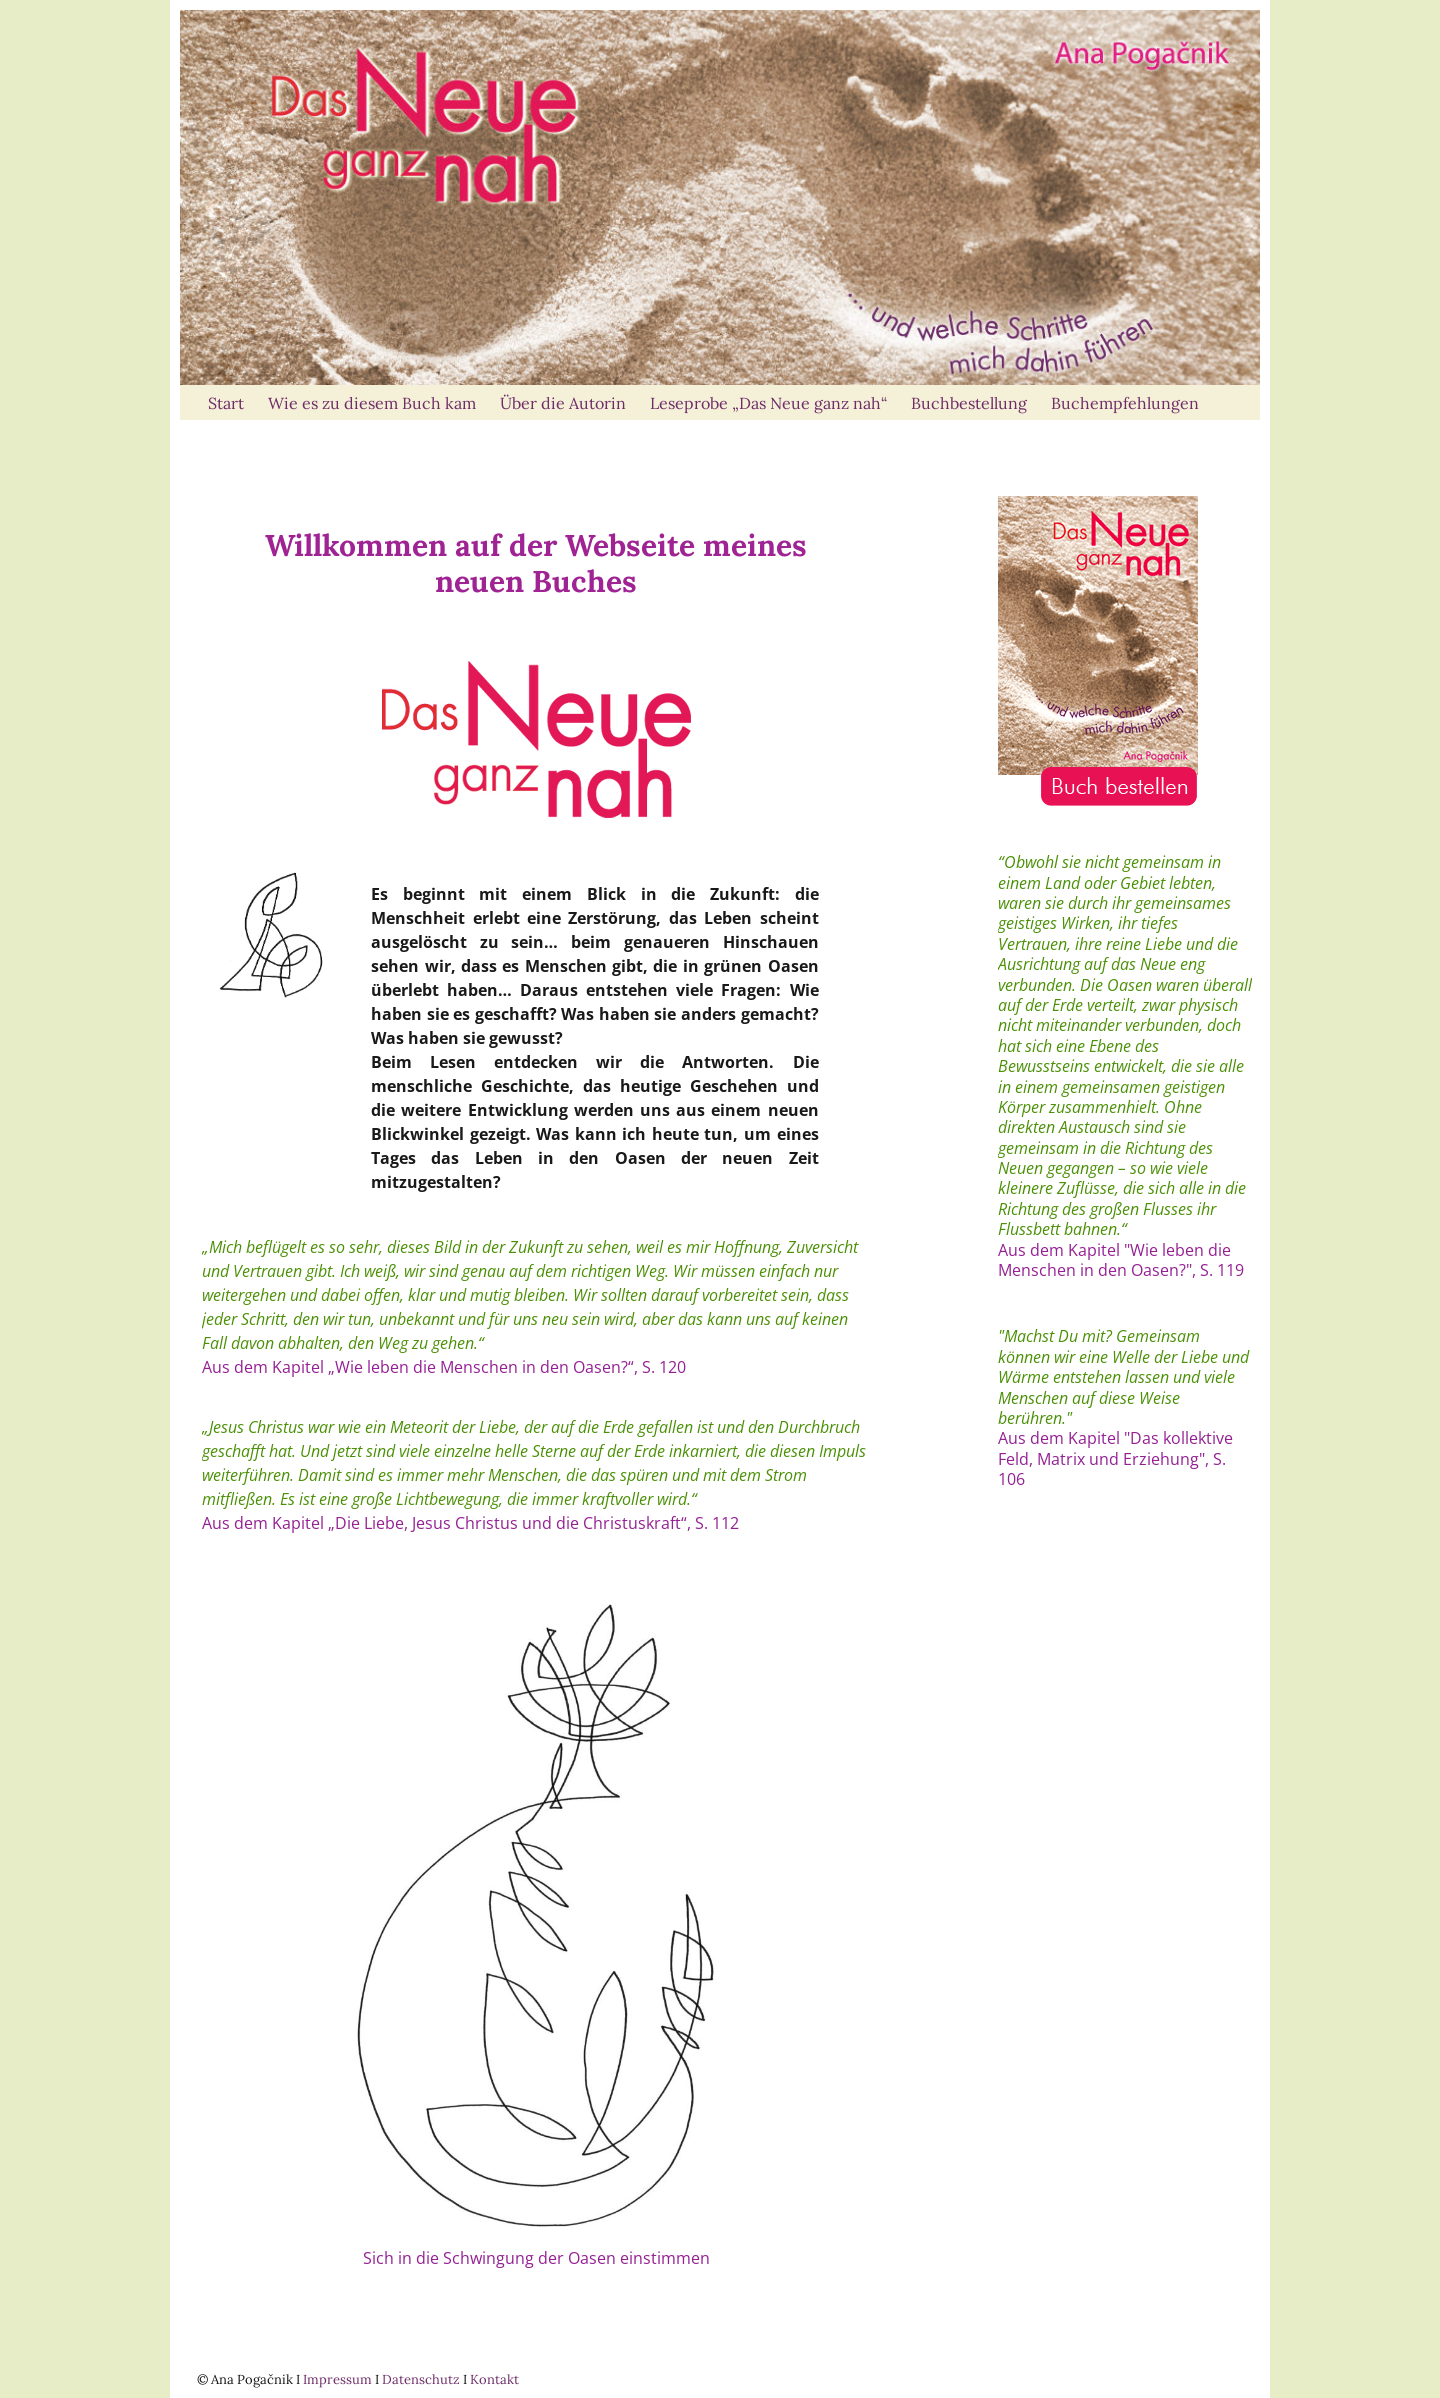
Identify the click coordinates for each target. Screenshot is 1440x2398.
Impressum (337, 2379)
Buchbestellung (969, 403)
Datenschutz (421, 2379)
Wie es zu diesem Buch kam (372, 403)
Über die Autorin (563, 403)
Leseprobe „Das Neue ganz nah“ (768, 403)
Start (226, 403)
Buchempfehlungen (1125, 403)
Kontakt (494, 2379)
